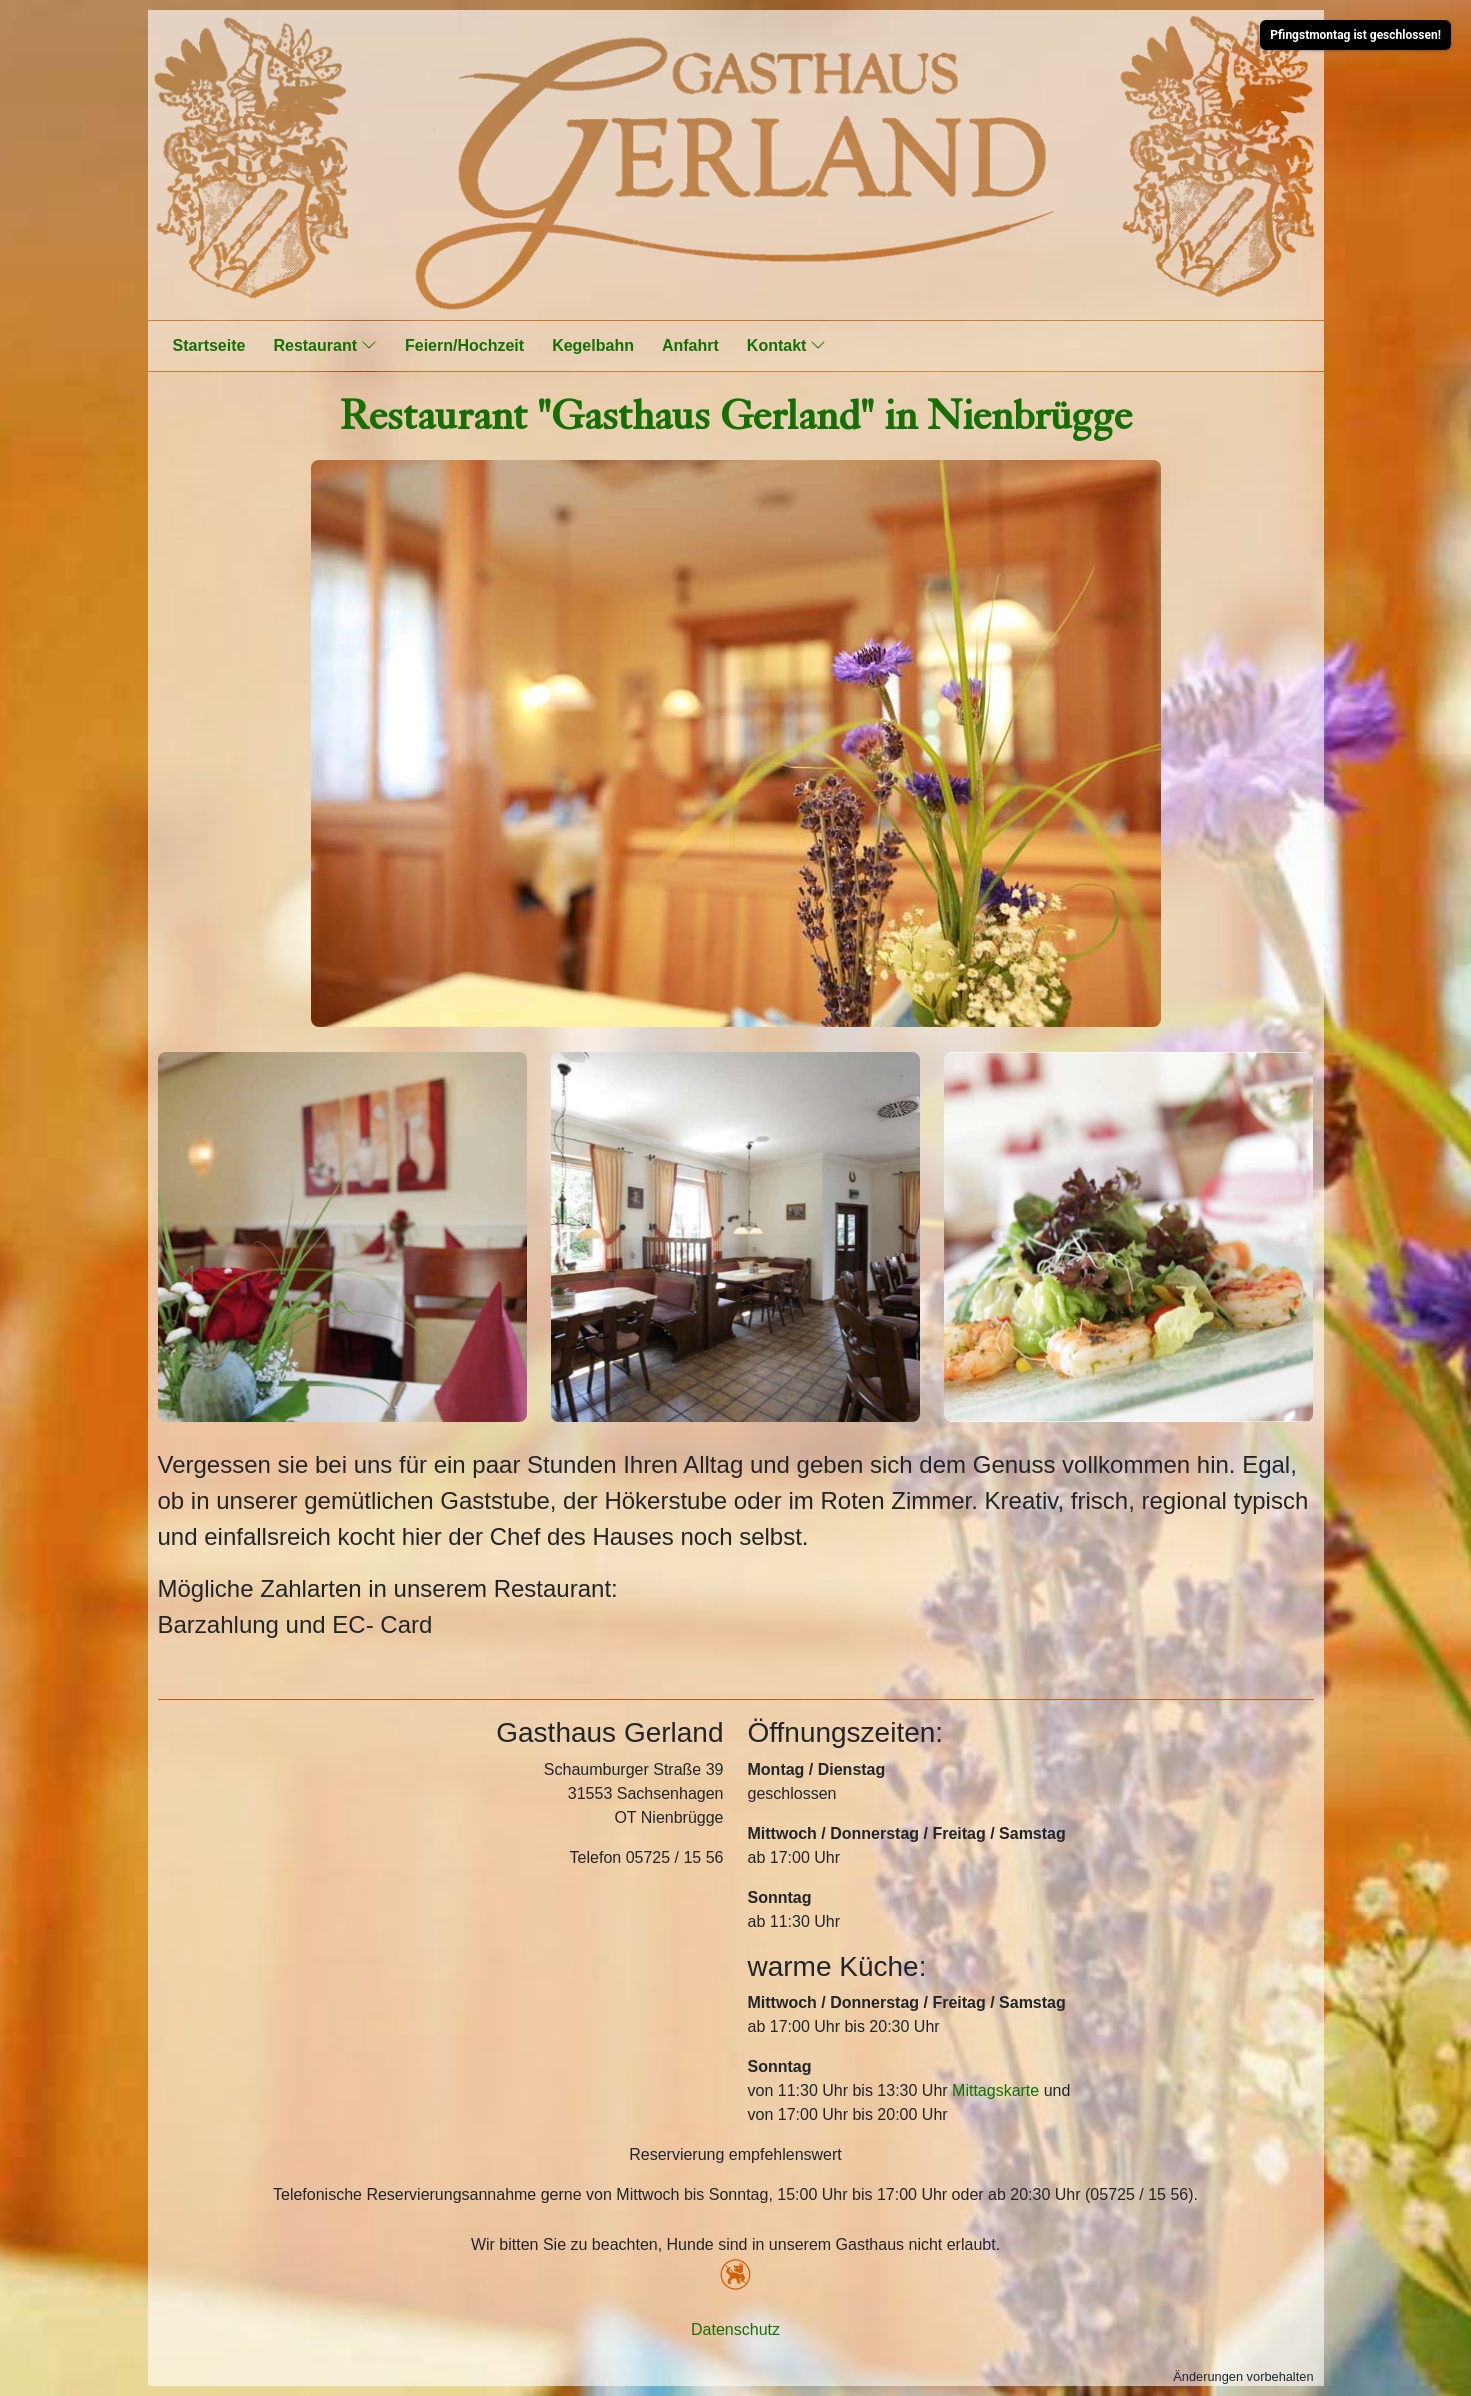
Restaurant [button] (325, 345)
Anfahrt (690, 345)
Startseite (209, 345)
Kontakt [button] (787, 345)
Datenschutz (735, 2329)
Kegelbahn (593, 345)
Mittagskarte (995, 2090)
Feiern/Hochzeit (464, 345)
